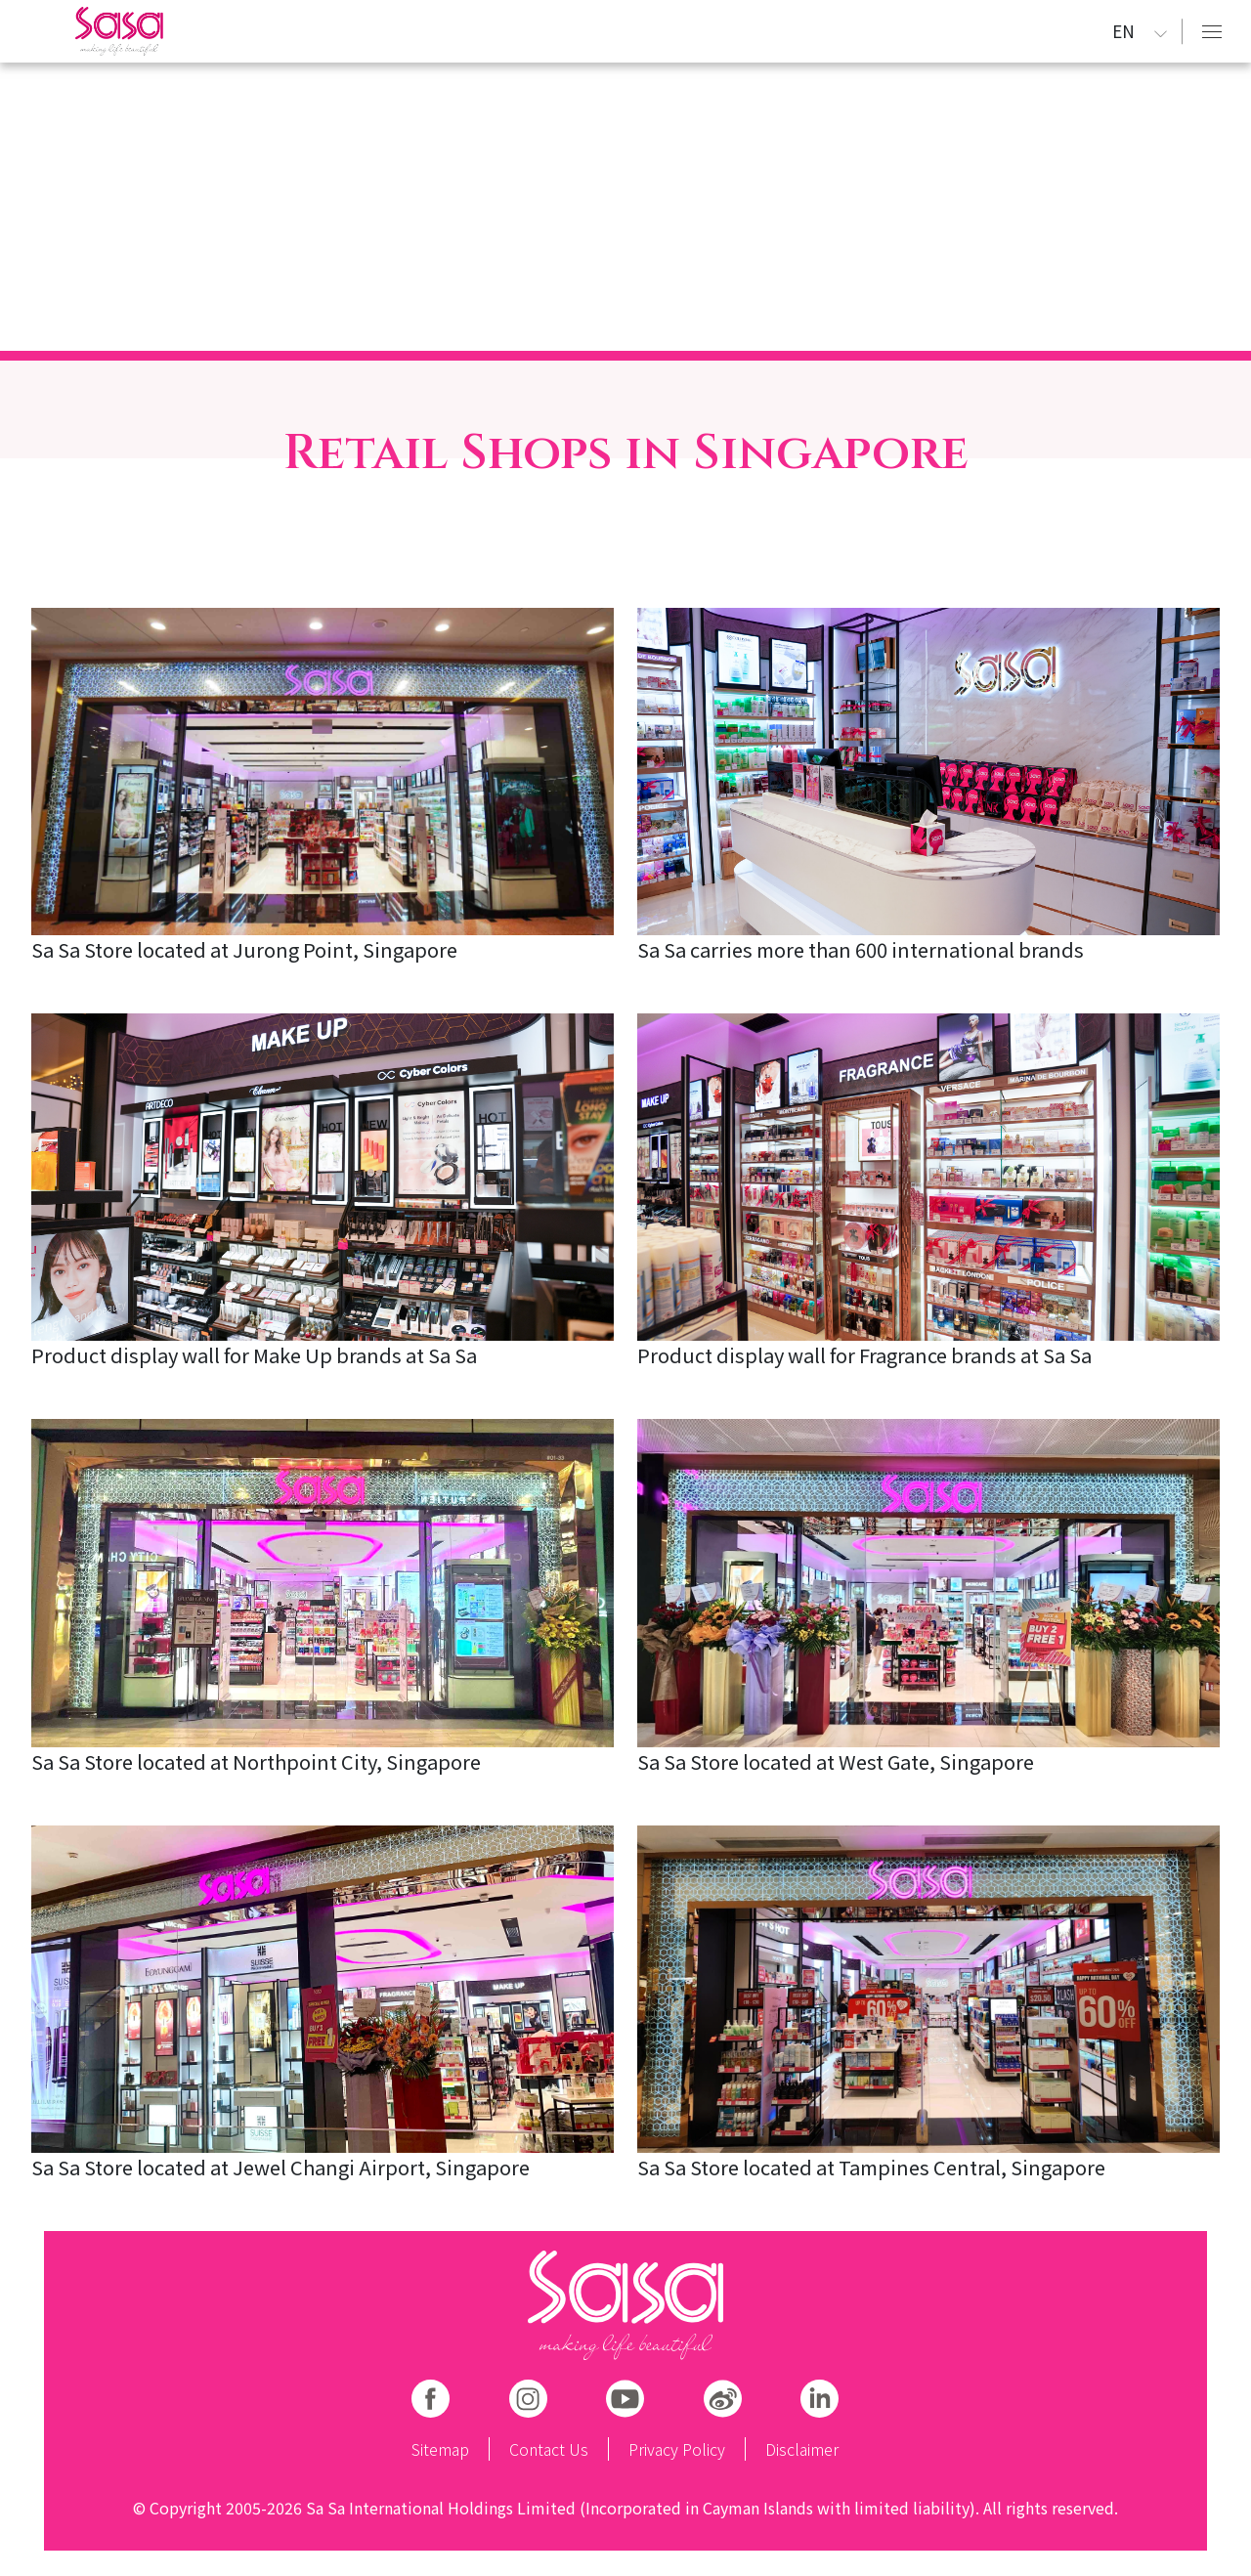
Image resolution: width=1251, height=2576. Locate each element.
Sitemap (440, 2449)
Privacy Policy (676, 2449)
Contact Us (548, 2449)
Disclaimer (802, 2449)
